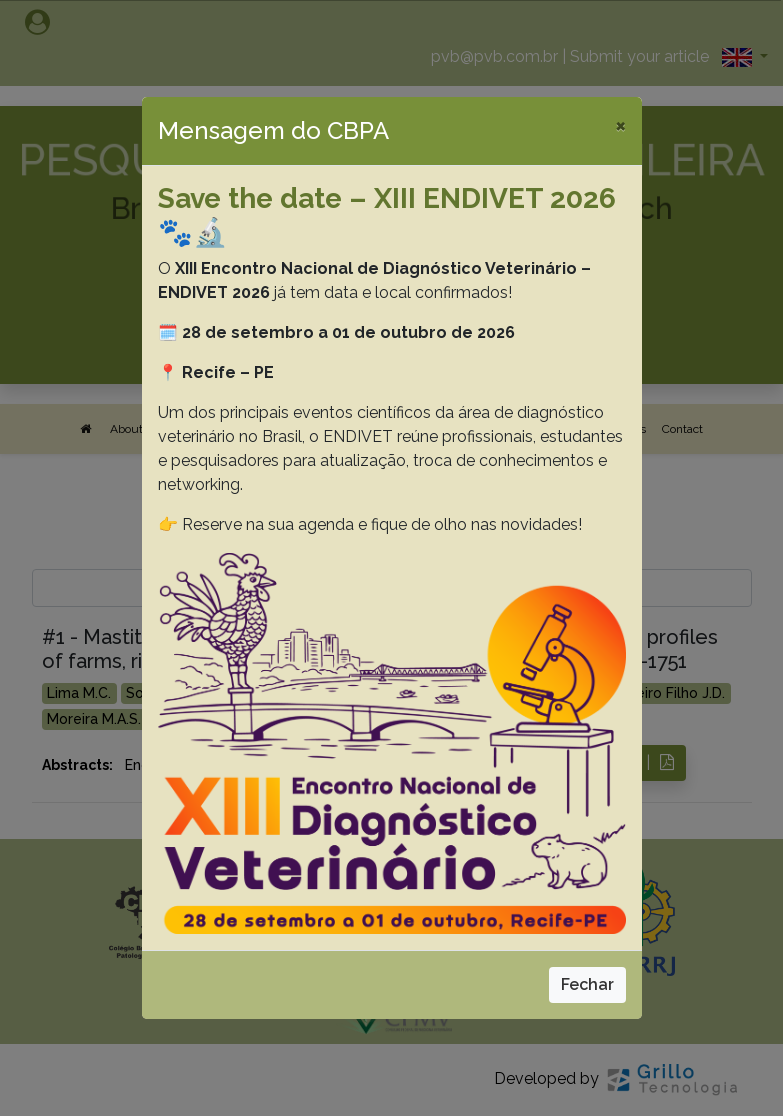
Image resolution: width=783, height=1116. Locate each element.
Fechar (587, 984)
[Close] (620, 125)
